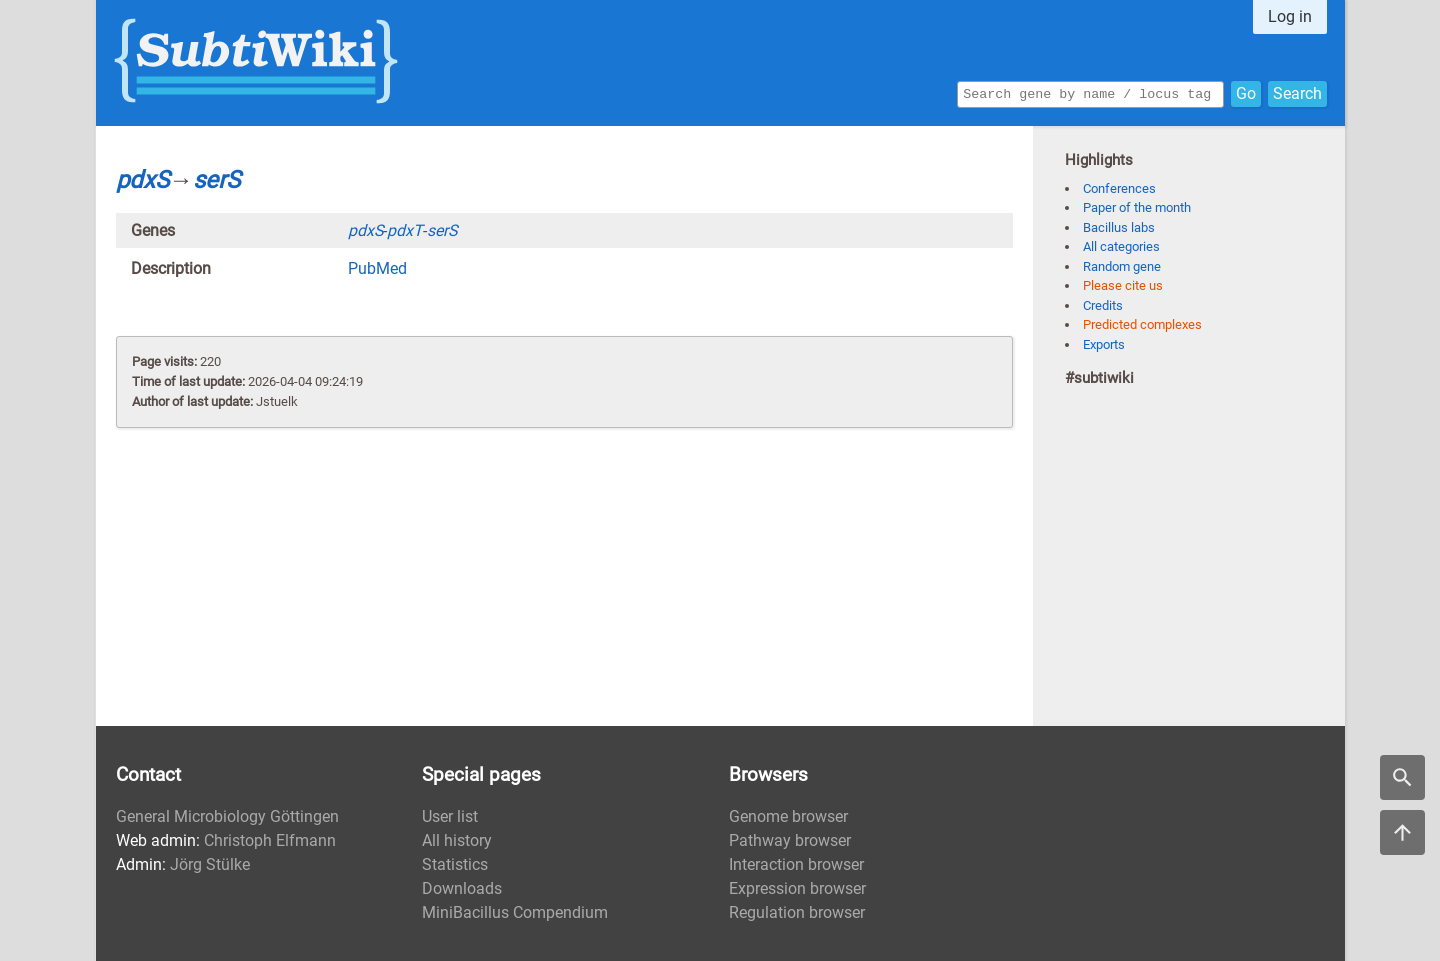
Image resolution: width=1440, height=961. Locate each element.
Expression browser (797, 888)
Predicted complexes (1142, 324)
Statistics (455, 864)
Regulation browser (797, 912)
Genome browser (788, 816)
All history (457, 840)
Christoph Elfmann (270, 840)
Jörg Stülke (210, 864)
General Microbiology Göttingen (227, 816)
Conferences (1119, 188)
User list (450, 816)
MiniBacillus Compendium (515, 912)
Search (1297, 92)
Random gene (1122, 266)
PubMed (377, 268)
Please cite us (1123, 285)
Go (1246, 92)
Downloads (462, 888)
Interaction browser (796, 864)
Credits (1103, 305)
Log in (1290, 16)
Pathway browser (790, 840)
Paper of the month (1137, 207)
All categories (1121, 246)
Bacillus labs (1119, 227)
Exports (1104, 344)
